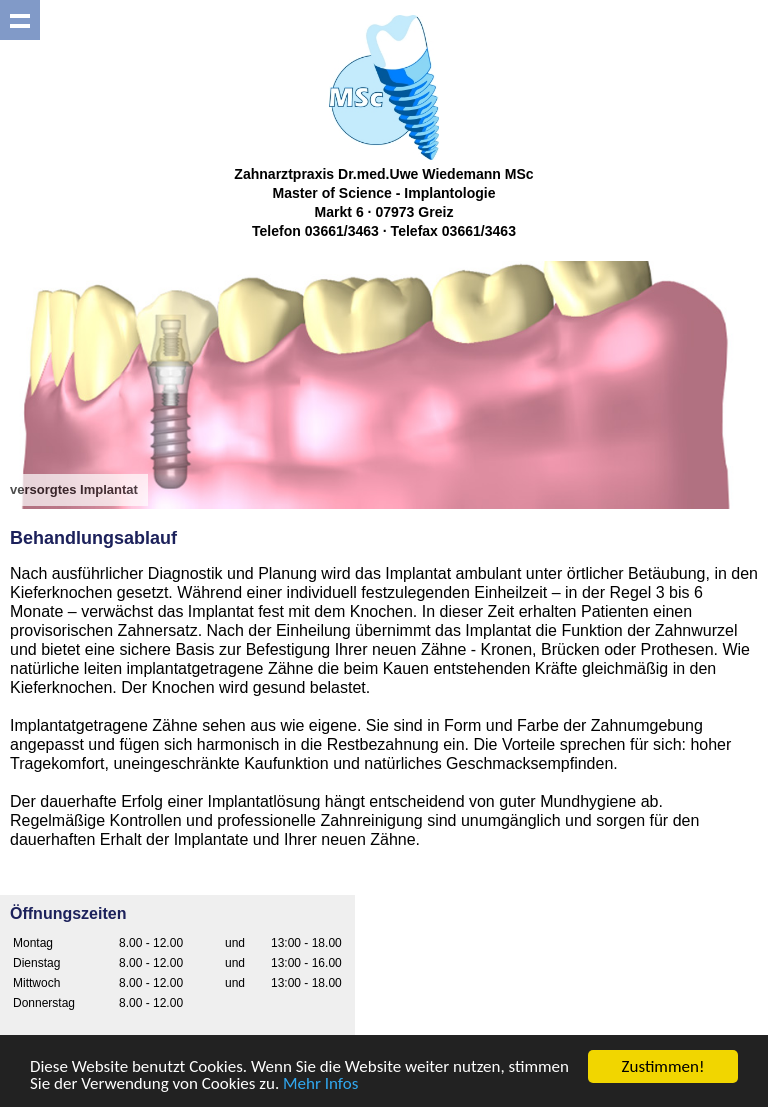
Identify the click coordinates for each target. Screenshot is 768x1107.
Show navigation (20, 20)
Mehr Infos (320, 1084)
